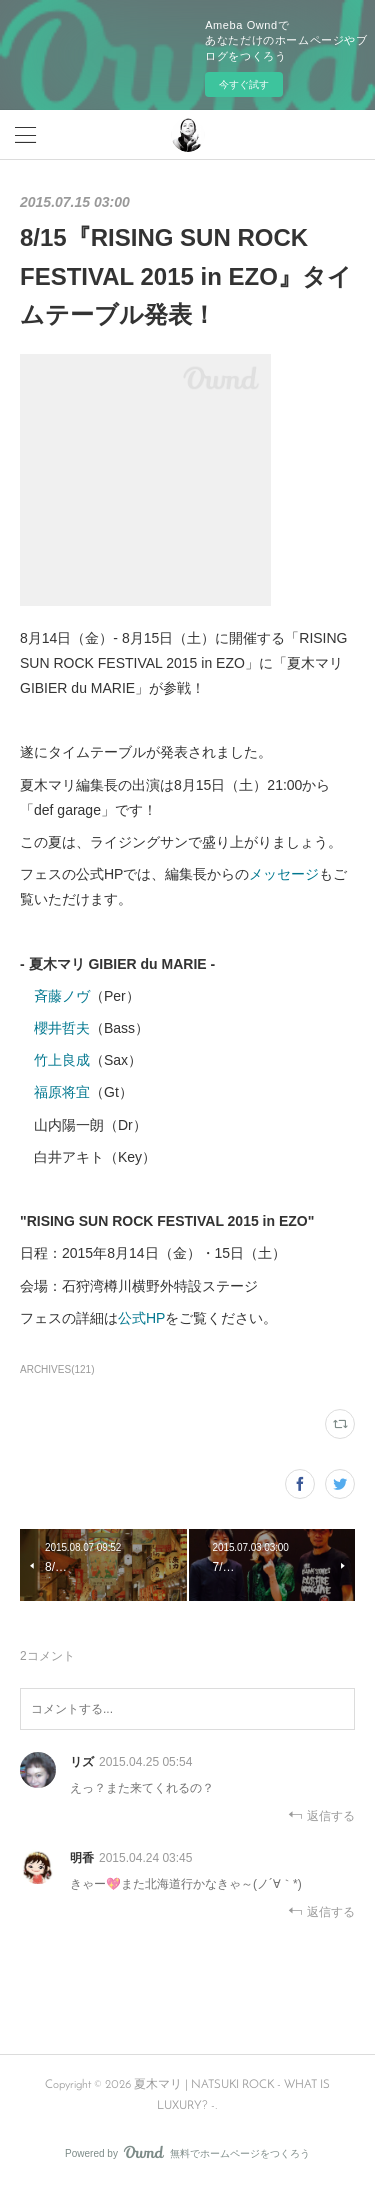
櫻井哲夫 (62, 1028)
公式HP (141, 1318)
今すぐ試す (244, 84)
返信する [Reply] (321, 1815)
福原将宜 (62, 1092)
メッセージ (284, 874)
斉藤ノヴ (62, 996)
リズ (82, 1762)
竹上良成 (62, 1060)
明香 (82, 1858)
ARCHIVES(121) (57, 1369)
